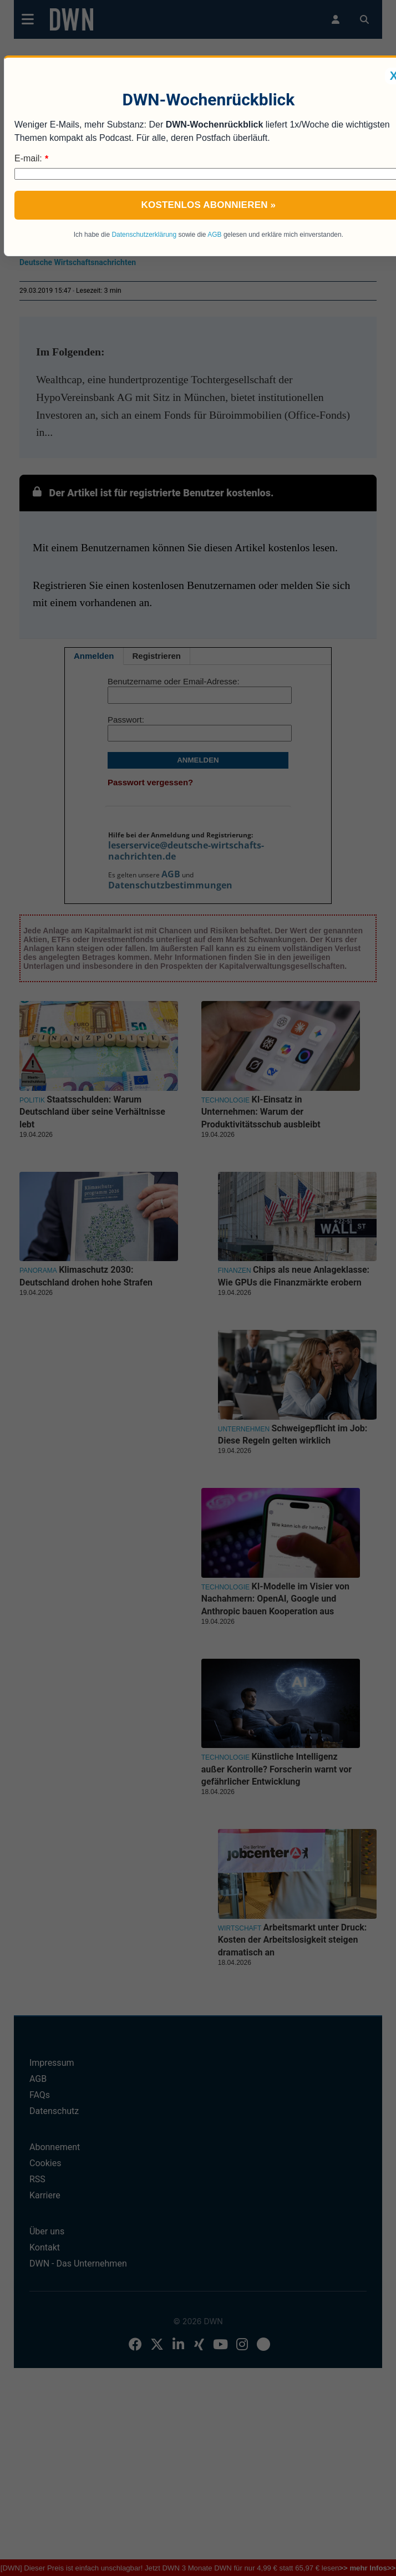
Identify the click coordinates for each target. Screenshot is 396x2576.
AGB (214, 234)
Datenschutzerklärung (143, 234)
